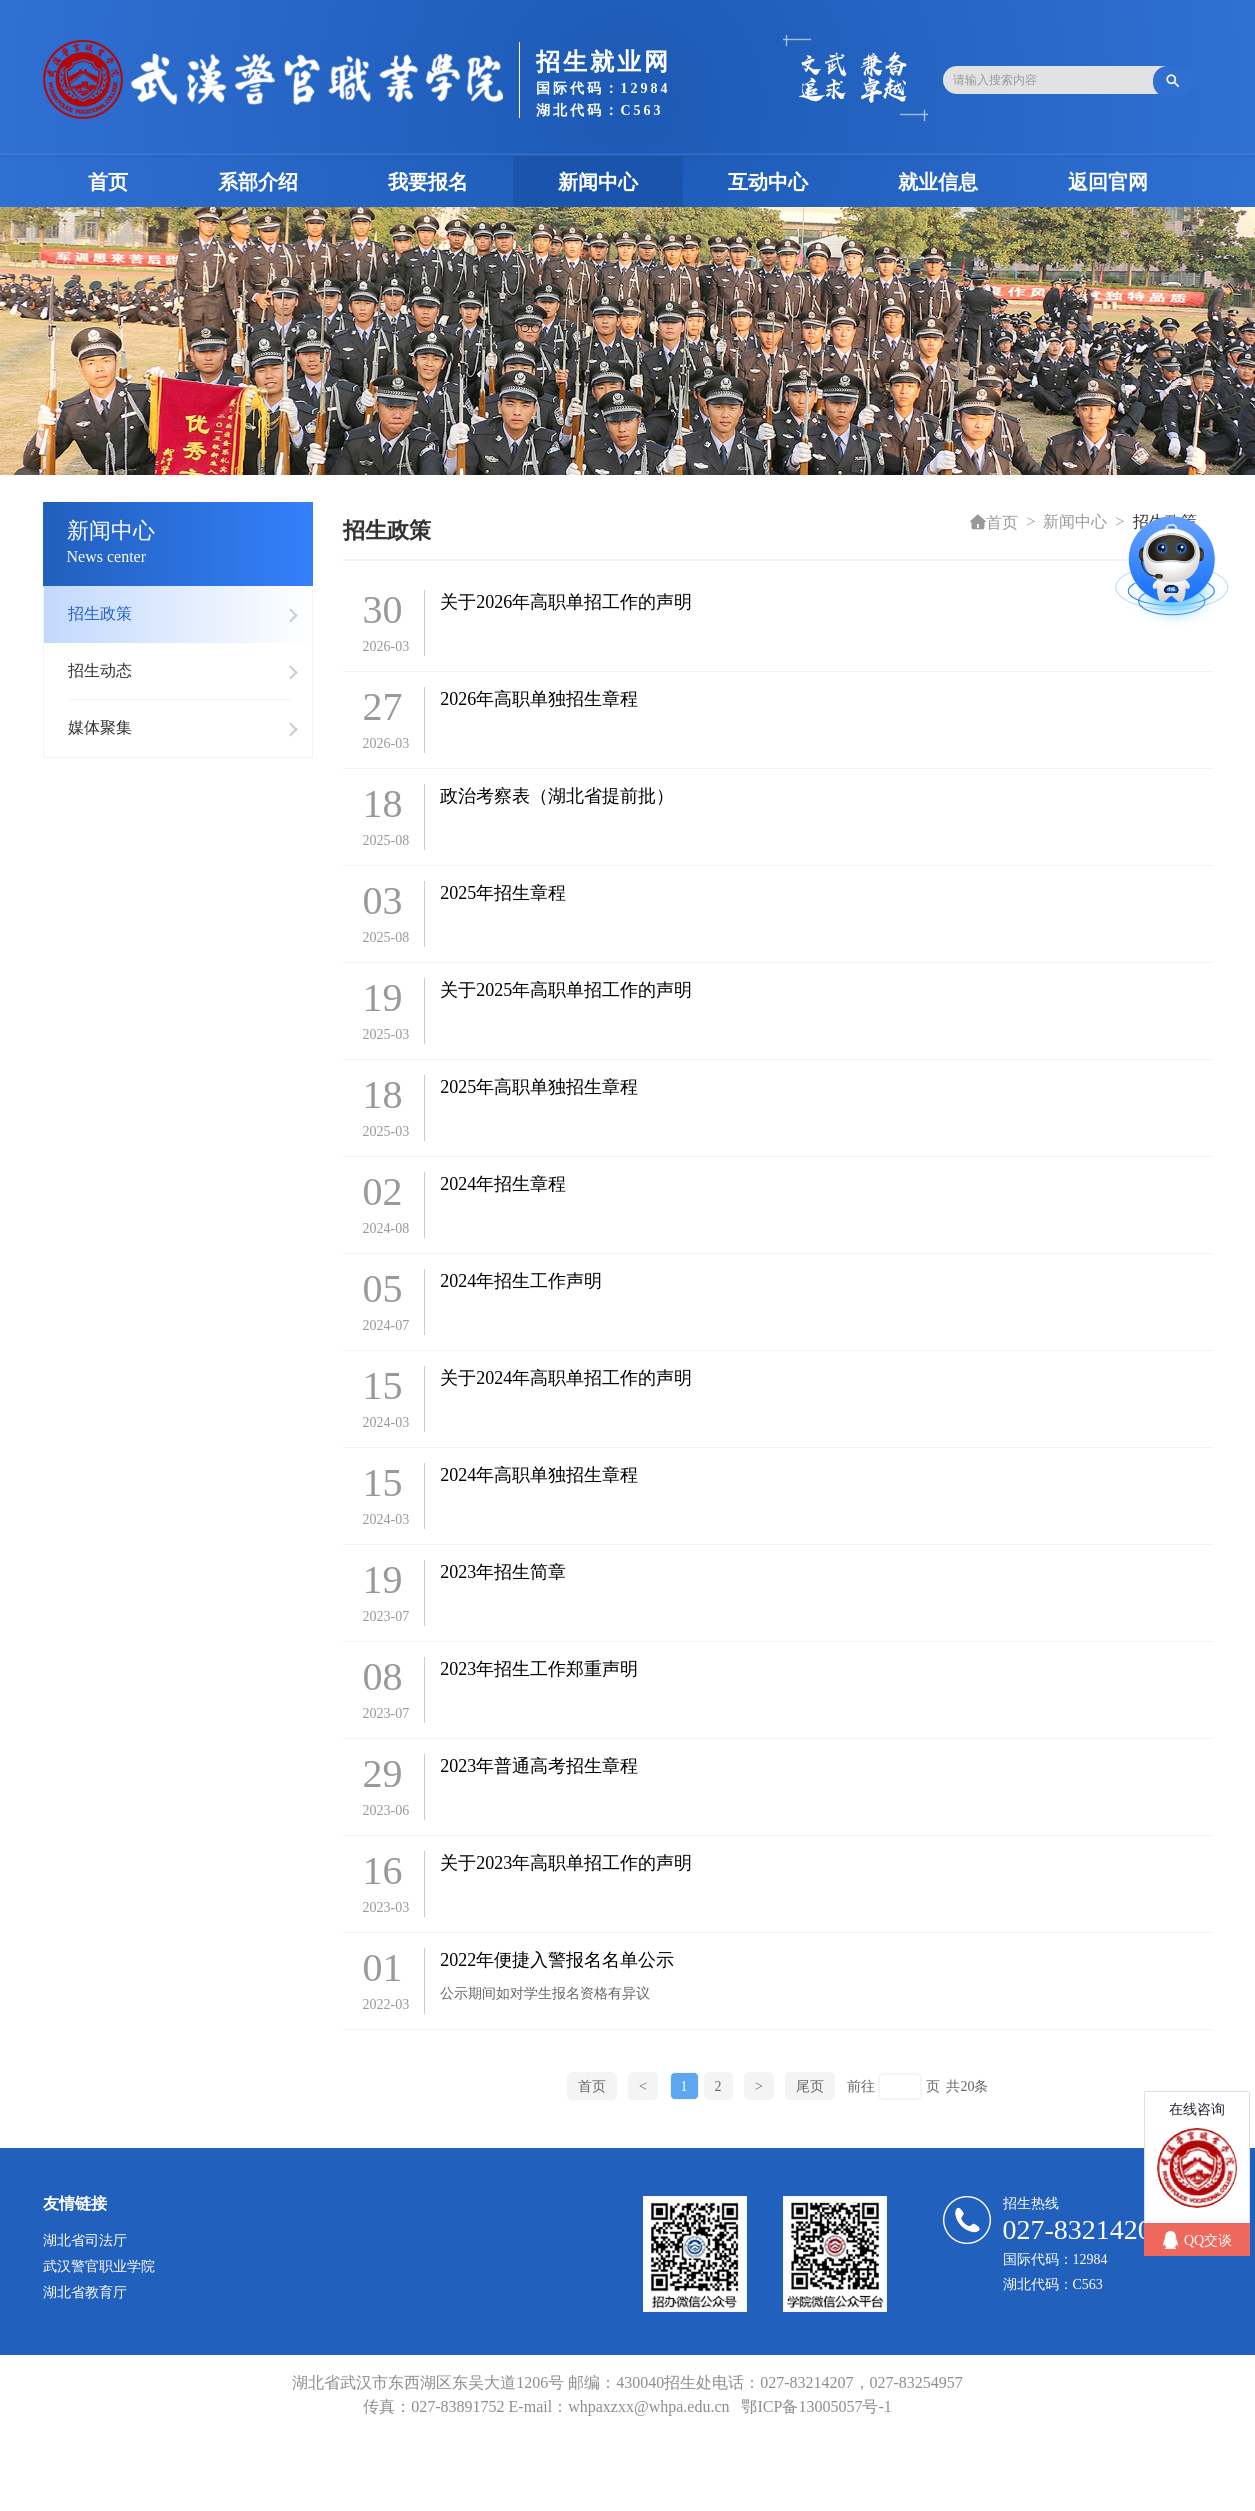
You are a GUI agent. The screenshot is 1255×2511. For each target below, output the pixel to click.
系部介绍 (258, 182)
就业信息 (938, 182)
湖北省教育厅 (85, 2292)
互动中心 (768, 182)
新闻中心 (598, 182)
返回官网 (1108, 182)
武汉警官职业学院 (99, 2266)
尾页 (810, 2086)
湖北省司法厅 (85, 2240)
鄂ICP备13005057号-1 (816, 2406)
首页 (130, 181)
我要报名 (428, 182)
